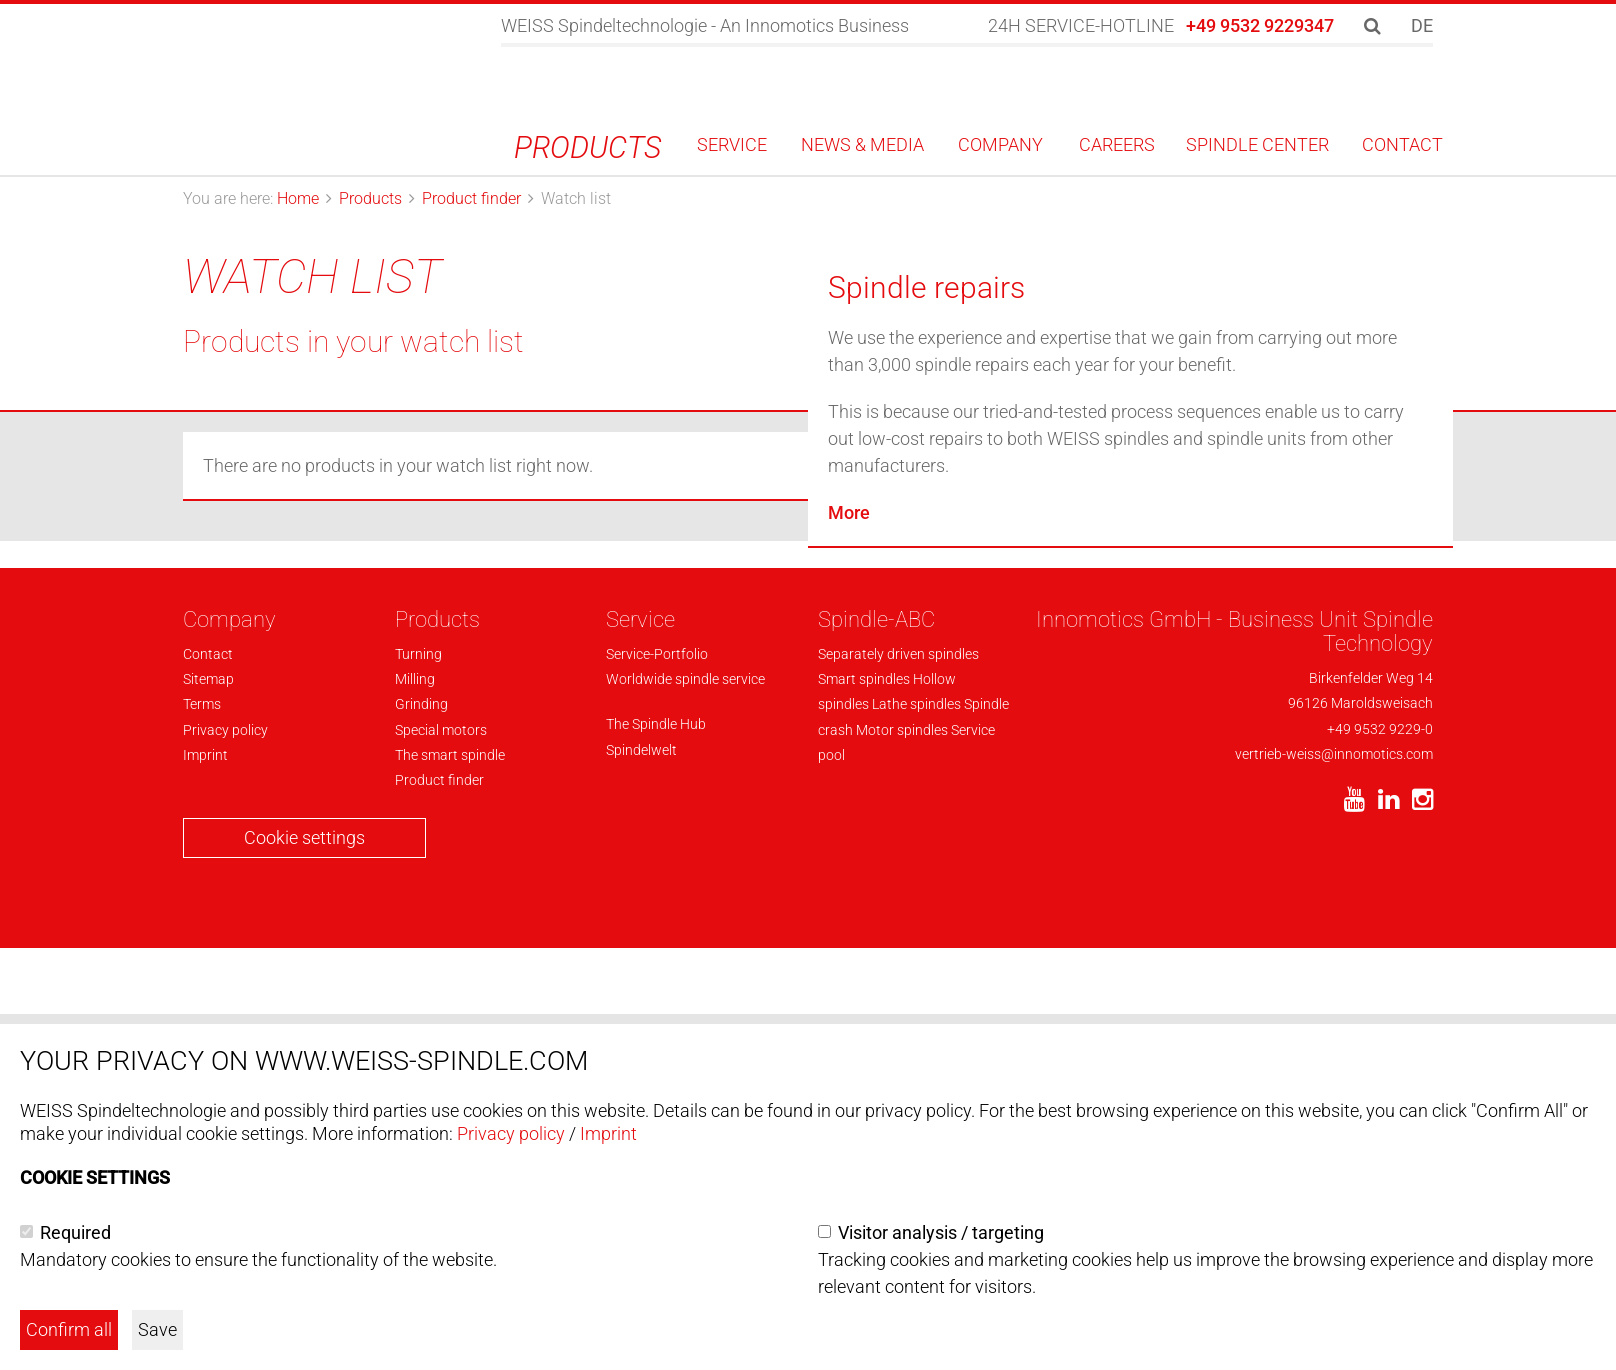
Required (75, 1232)
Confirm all (69, 1329)
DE (1422, 25)
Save (157, 1329)
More (849, 948)
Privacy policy (511, 1133)
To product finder (1231, 338)
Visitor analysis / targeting (941, 1232)
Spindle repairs (926, 723)
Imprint (608, 1133)
